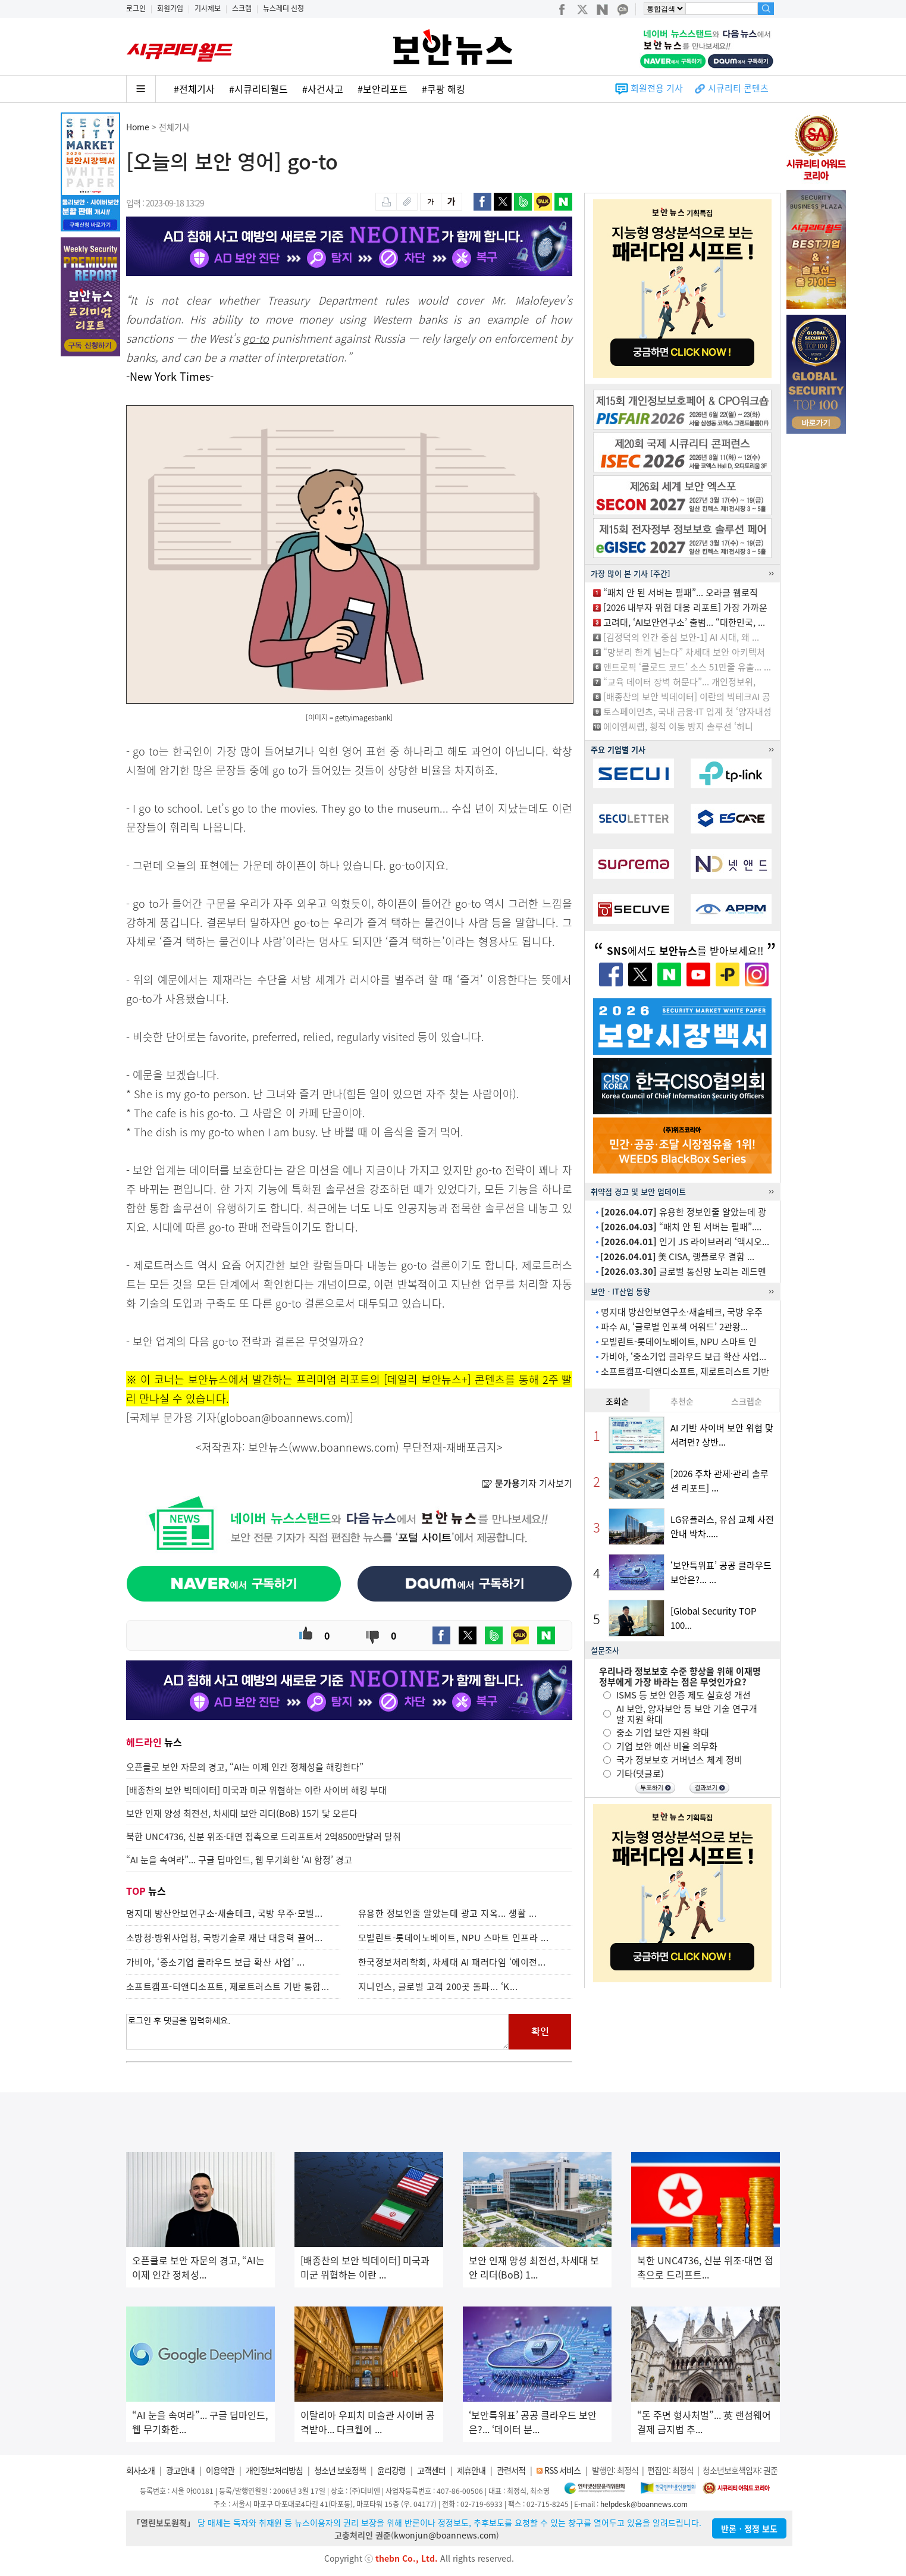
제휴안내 (471, 2470)
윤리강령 (391, 2470)
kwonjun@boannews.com (445, 2535)
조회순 (617, 1401)
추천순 (682, 1401)
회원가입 (170, 8)
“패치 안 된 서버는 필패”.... (681, 1226)
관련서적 (511, 2470)
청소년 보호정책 (340, 2470)
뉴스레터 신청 (283, 8)
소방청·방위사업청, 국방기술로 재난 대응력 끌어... (224, 1937)
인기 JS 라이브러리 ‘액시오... (685, 1241)
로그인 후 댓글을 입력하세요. (317, 2031)
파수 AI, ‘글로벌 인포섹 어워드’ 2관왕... (674, 1326)
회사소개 (140, 2470)
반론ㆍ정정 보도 (749, 2528)
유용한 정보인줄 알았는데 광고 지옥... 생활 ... (447, 1913)
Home (137, 127)
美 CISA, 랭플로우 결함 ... (677, 1256)
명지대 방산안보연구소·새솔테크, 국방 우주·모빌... (224, 1913)
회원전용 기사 (657, 88)
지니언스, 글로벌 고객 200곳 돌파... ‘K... (438, 1986)
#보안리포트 (382, 89)
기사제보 (208, 8)
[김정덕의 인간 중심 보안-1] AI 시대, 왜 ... (681, 637)
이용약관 (220, 2470)
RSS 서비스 (562, 2470)
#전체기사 (194, 89)
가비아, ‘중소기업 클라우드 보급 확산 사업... (683, 1356)
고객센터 (431, 2470)
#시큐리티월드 (258, 89)
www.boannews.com (344, 1447)
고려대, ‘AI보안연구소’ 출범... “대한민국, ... (684, 622)
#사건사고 (322, 89)
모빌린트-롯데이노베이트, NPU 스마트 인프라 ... (453, 1937)
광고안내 (180, 2470)
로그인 (136, 8)
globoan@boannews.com (283, 1417)
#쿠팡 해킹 (443, 89)
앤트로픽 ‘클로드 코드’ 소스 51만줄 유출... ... (687, 666)
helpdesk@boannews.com (644, 2504)
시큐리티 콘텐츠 (738, 88)
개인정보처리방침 (274, 2470)
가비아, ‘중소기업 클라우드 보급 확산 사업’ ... (215, 1962)
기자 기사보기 (527, 1483)
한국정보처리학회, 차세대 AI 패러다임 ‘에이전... (452, 1962)
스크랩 (242, 8)
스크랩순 (746, 1401)
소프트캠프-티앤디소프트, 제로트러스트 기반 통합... (228, 1986)
